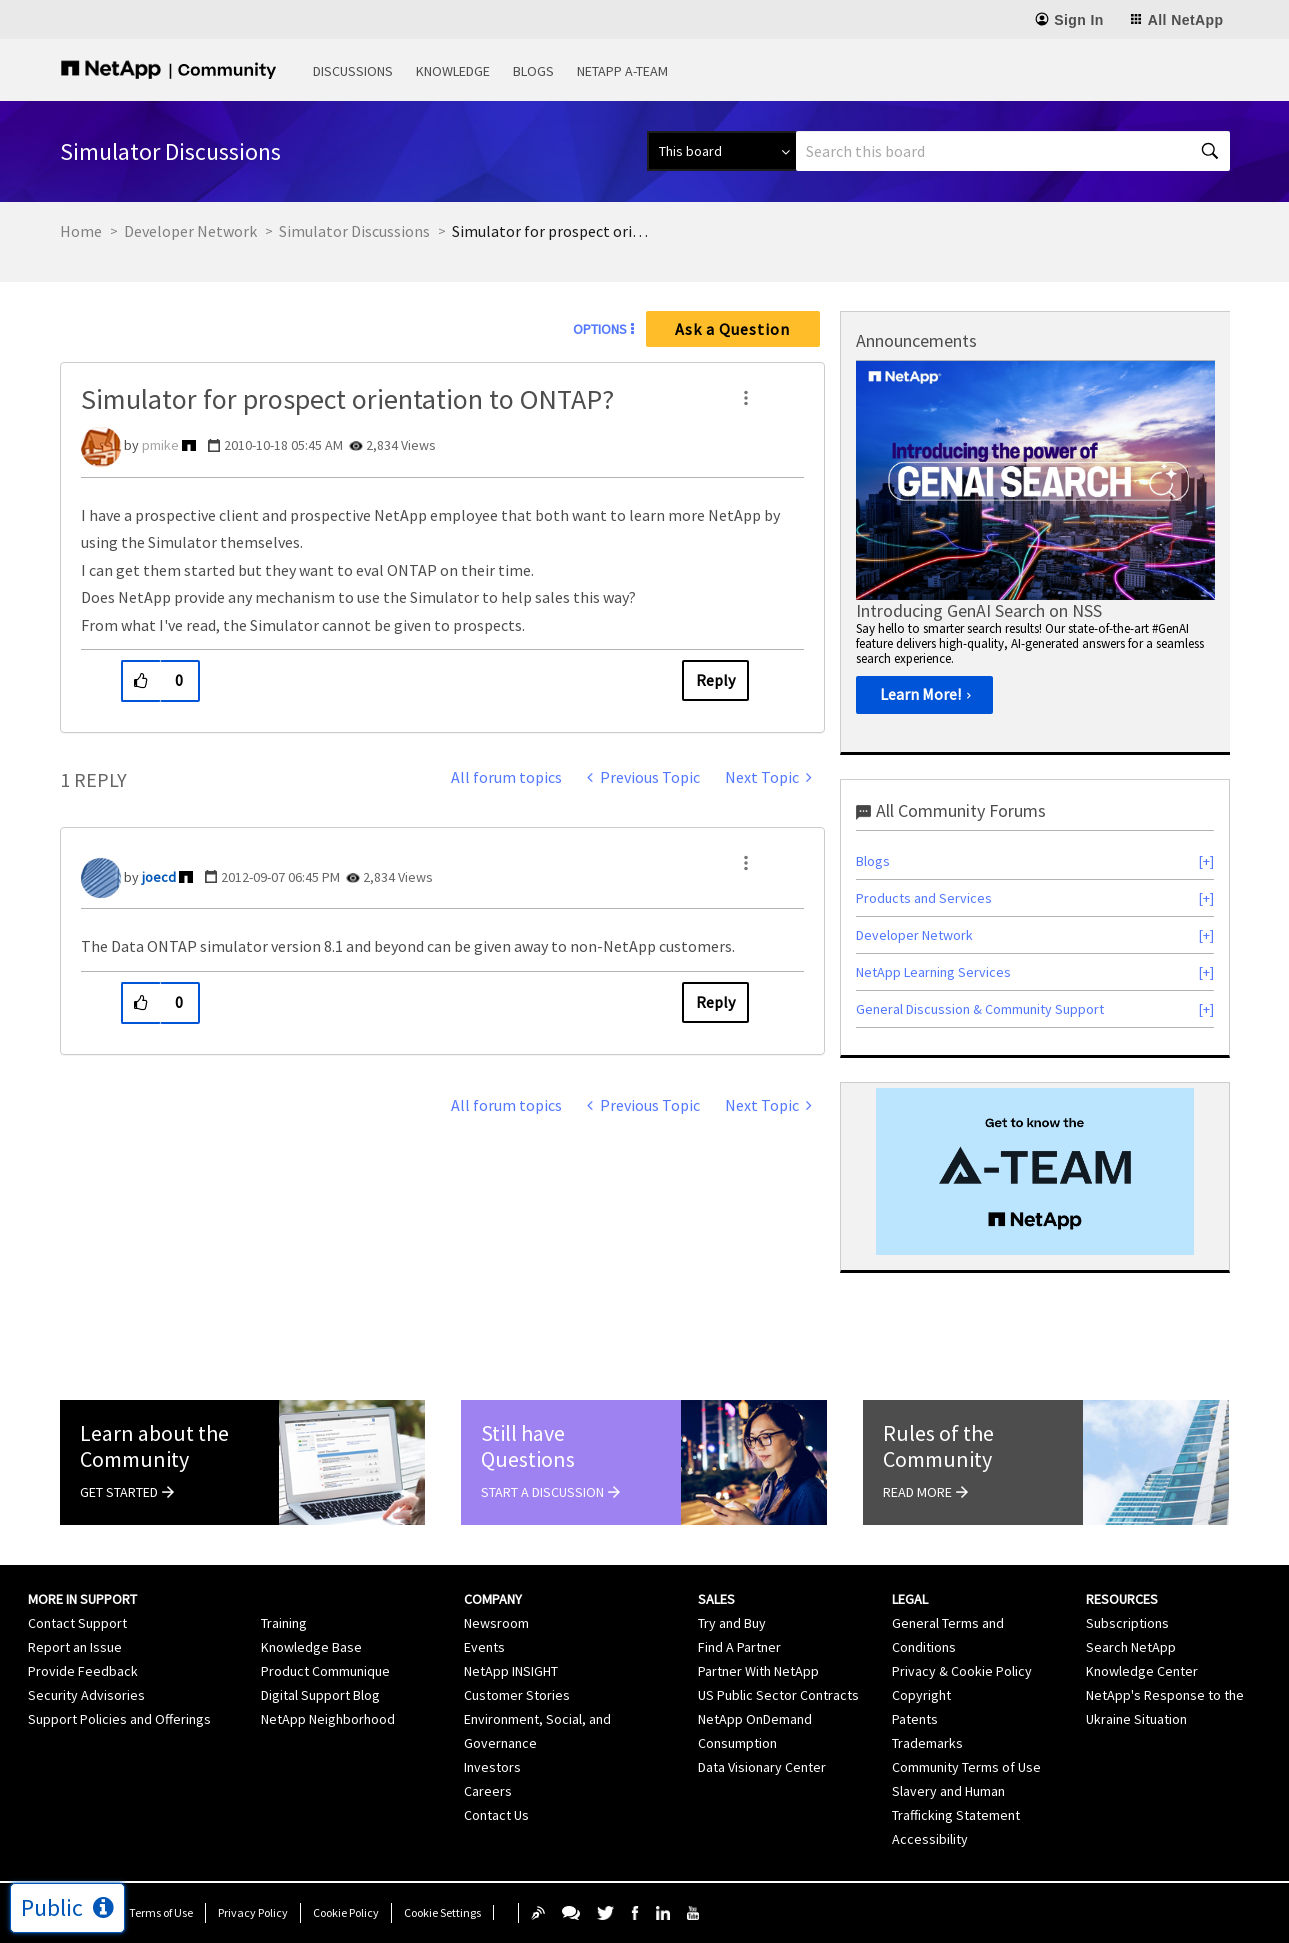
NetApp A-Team (622, 71)
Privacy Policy (253, 1912)
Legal (910, 1599)
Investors (492, 1767)
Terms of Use (161, 1912)
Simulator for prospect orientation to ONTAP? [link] (552, 231)
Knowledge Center (1142, 1671)
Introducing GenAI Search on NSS (979, 610)
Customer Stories (517, 1695)
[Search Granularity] (721, 151)
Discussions (353, 71)
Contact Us (496, 1815)
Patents (915, 1719)
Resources (1122, 1599)
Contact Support (77, 1623)
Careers (488, 1791)
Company (493, 1599)
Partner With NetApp (758, 1671)
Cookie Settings (442, 1912)
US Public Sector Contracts (778, 1695)
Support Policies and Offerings (119, 1719)
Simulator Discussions (354, 231)
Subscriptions (1127, 1623)
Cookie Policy (346, 1912)
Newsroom (496, 1623)
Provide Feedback (83, 1671)
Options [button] (600, 329)
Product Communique (325, 1671)
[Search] (1013, 151)
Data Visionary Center (762, 1767)
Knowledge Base (311, 1647)
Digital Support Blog (320, 1695)
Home (81, 231)
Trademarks (927, 1743)
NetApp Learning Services (933, 972)
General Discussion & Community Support (980, 1009)
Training (284, 1623)
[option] (1035, 544)
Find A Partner (739, 1647)
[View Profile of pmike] (160, 445)
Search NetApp (1131, 1647)
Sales (716, 1599)
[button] (746, 398)
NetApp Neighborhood (328, 1719)
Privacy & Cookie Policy (962, 1671)
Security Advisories (86, 1695)
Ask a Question (732, 329)
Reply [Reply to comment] (715, 1002)
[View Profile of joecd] (159, 877)
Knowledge (453, 71)
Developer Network (190, 231)
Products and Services (924, 898)
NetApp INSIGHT (511, 1671)
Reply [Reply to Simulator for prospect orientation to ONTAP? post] (715, 680)
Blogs (533, 71)
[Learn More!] (924, 695)
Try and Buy (732, 1623)
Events (484, 1647)
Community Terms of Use (966, 1767)
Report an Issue (75, 1647)
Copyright (921, 1695)
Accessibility (930, 1839)
